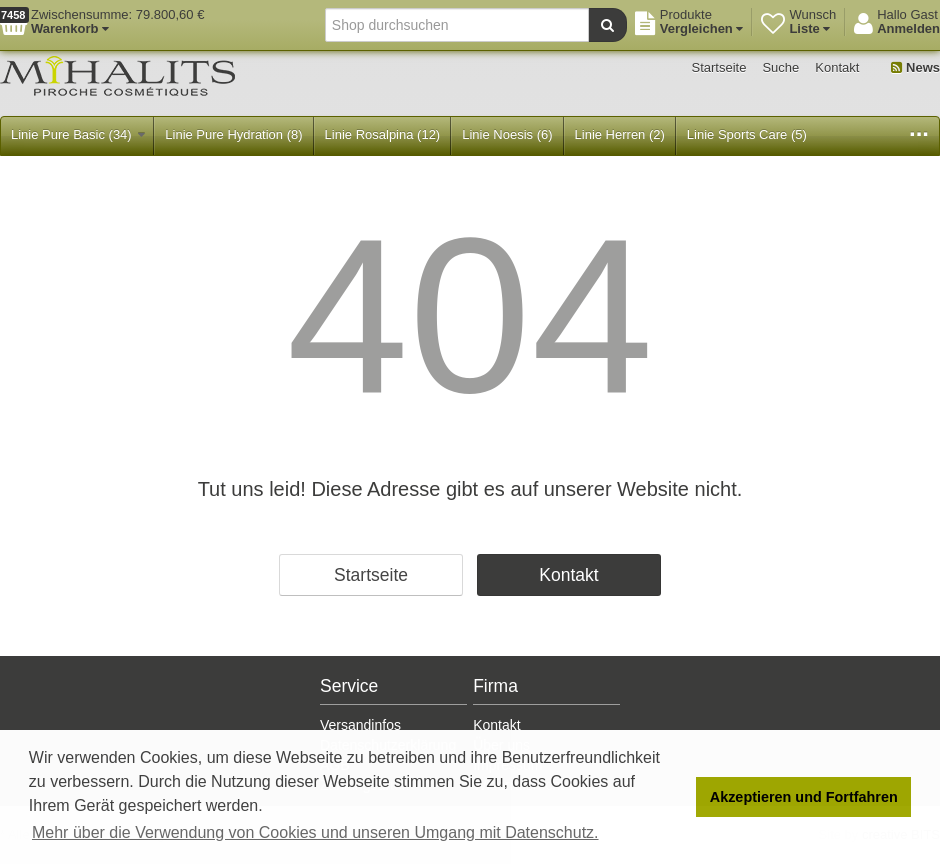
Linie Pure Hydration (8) (233, 134)
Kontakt (837, 67)
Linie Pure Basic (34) (78, 134)
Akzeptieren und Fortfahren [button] (804, 797)
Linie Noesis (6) (507, 134)
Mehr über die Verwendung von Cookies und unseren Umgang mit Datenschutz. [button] (315, 832)
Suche (780, 67)
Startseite (719, 67)
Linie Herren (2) (620, 134)
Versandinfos (360, 725)
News (915, 67)
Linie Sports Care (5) (747, 134)
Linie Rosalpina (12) (383, 134)
